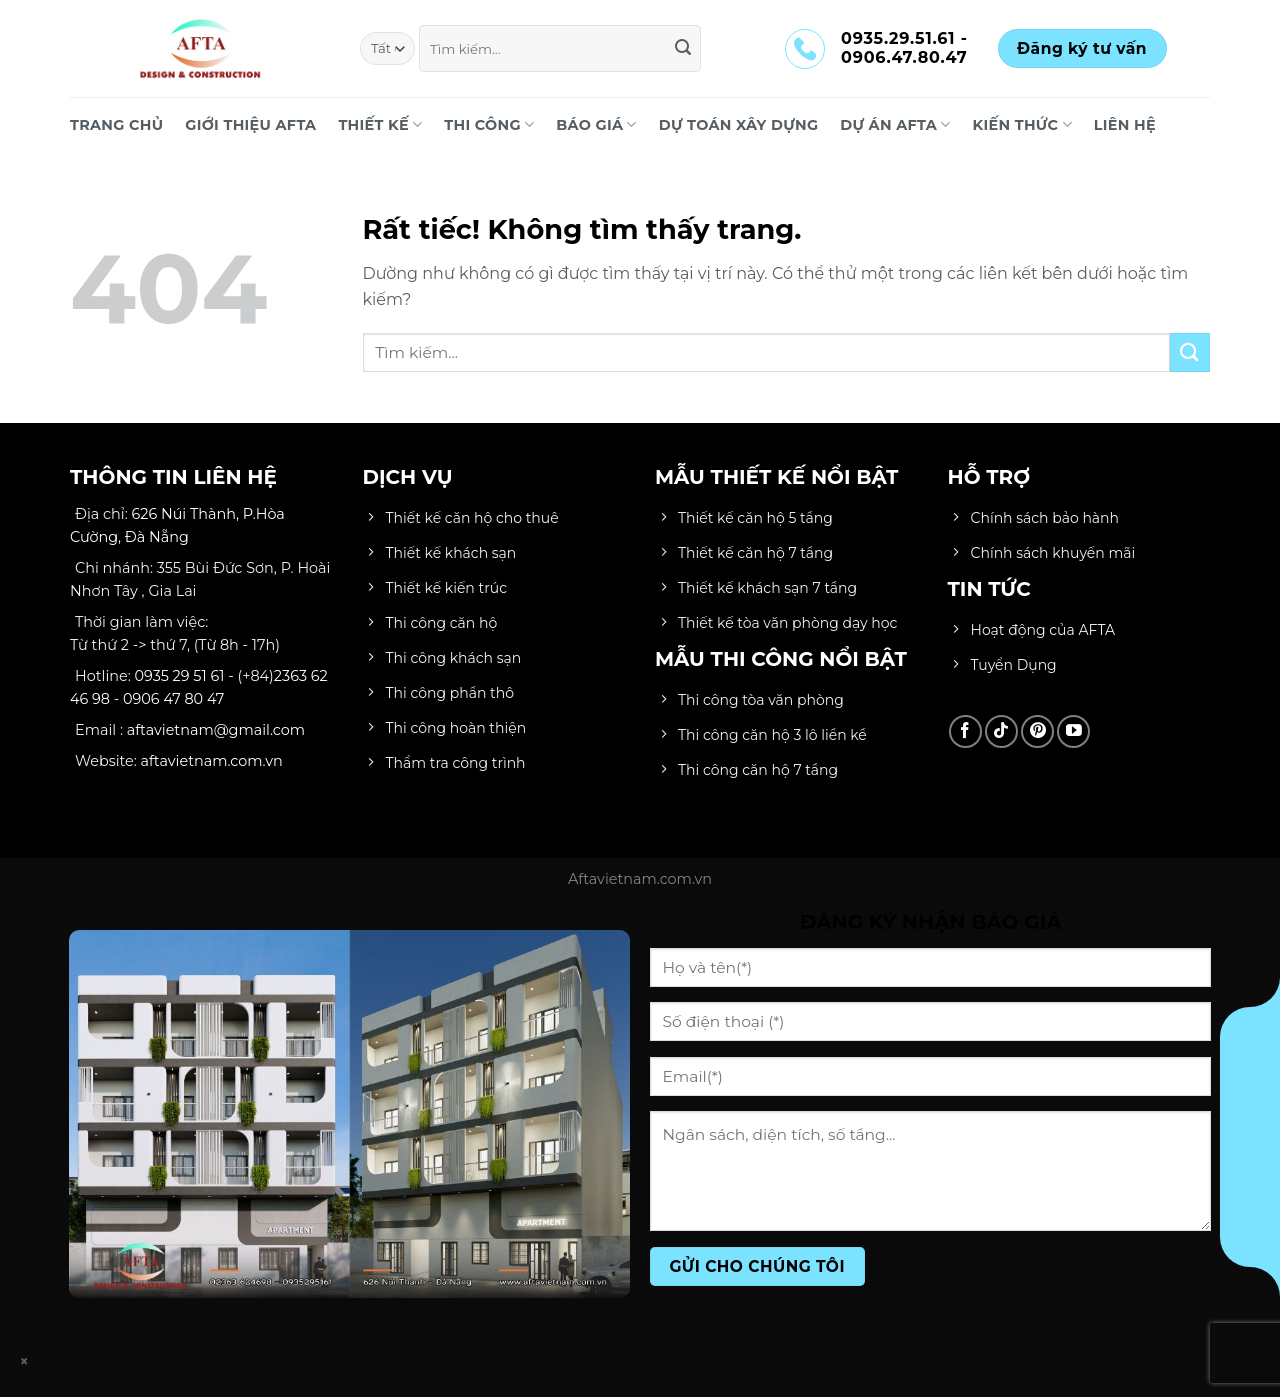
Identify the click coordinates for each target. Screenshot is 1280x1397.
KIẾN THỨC (1022, 124)
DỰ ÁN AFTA (895, 124)
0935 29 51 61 (180, 676)
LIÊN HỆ (1125, 125)
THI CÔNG (489, 124)
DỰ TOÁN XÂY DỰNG (739, 125)
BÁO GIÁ (596, 124)
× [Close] (25, 1361)
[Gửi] (683, 49)
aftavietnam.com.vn (212, 761)
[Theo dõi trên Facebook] (965, 731)
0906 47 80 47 (173, 699)
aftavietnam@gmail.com (216, 730)
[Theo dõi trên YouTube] (1073, 731)
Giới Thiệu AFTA (250, 125)
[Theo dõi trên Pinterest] (1037, 731)
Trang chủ (116, 125)
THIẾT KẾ (380, 124)
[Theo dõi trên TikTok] (1001, 731)
